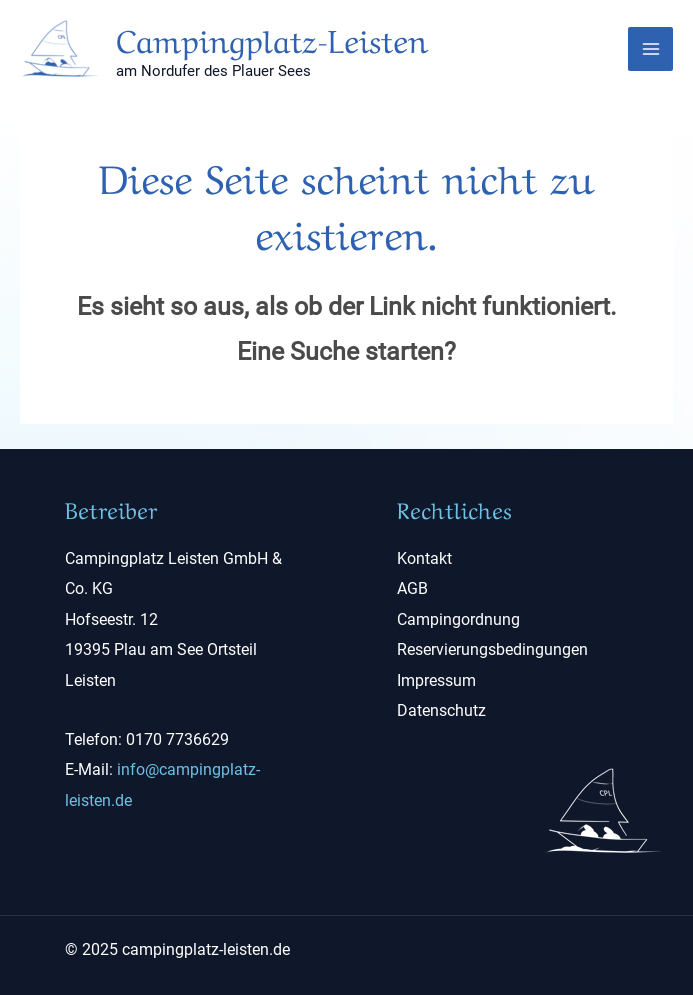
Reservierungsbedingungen (492, 649)
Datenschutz (441, 710)
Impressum (436, 680)
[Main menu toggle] (650, 49)
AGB (412, 588)
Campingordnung (458, 619)
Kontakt (424, 558)
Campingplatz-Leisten (272, 37)
